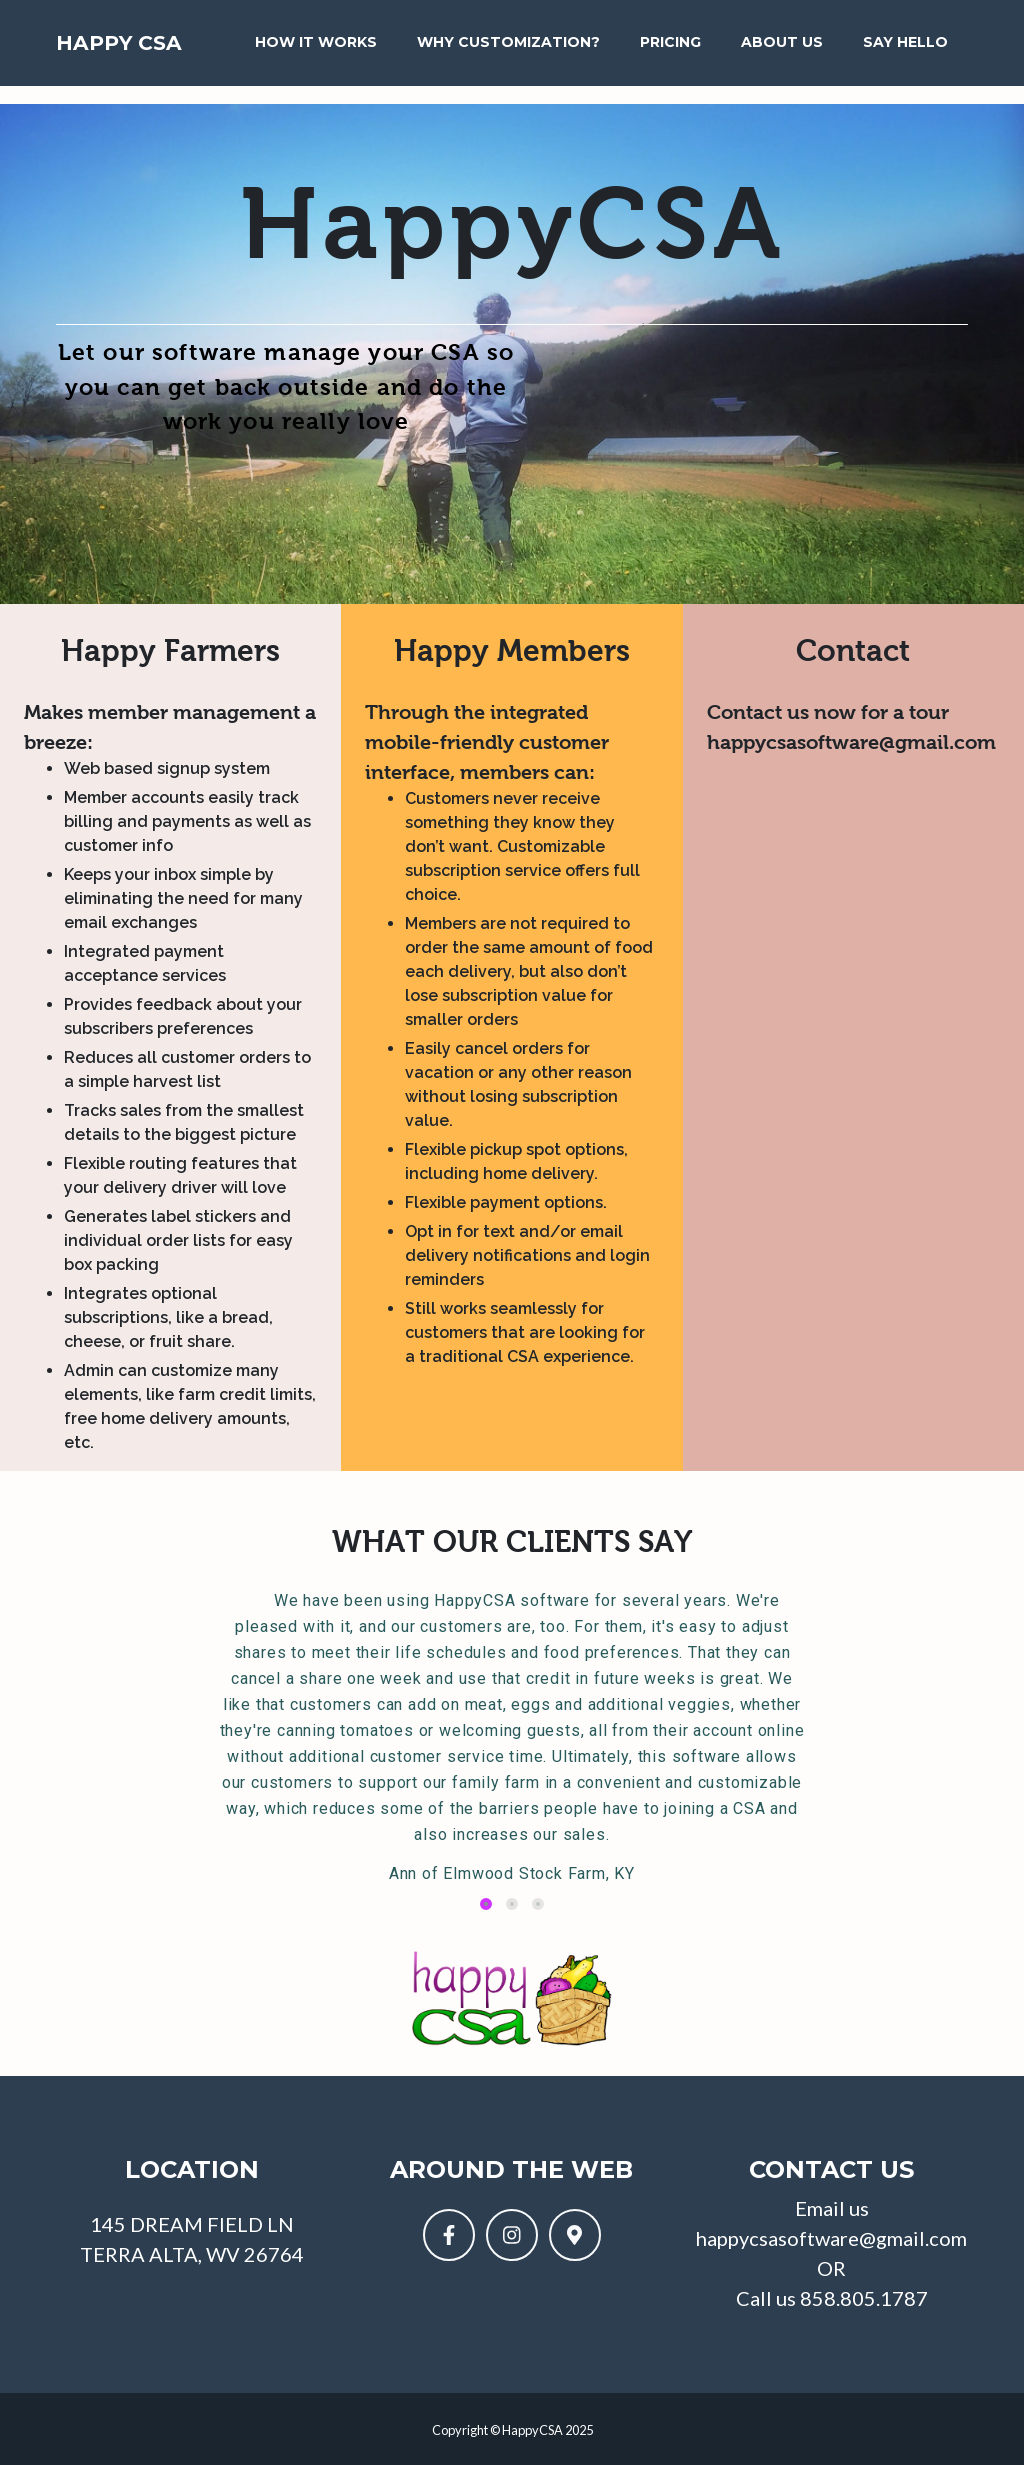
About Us (771, 60)
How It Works (290, 60)
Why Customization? (492, 60)
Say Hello (889, 60)
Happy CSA (140, 61)
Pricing (672, 50)
